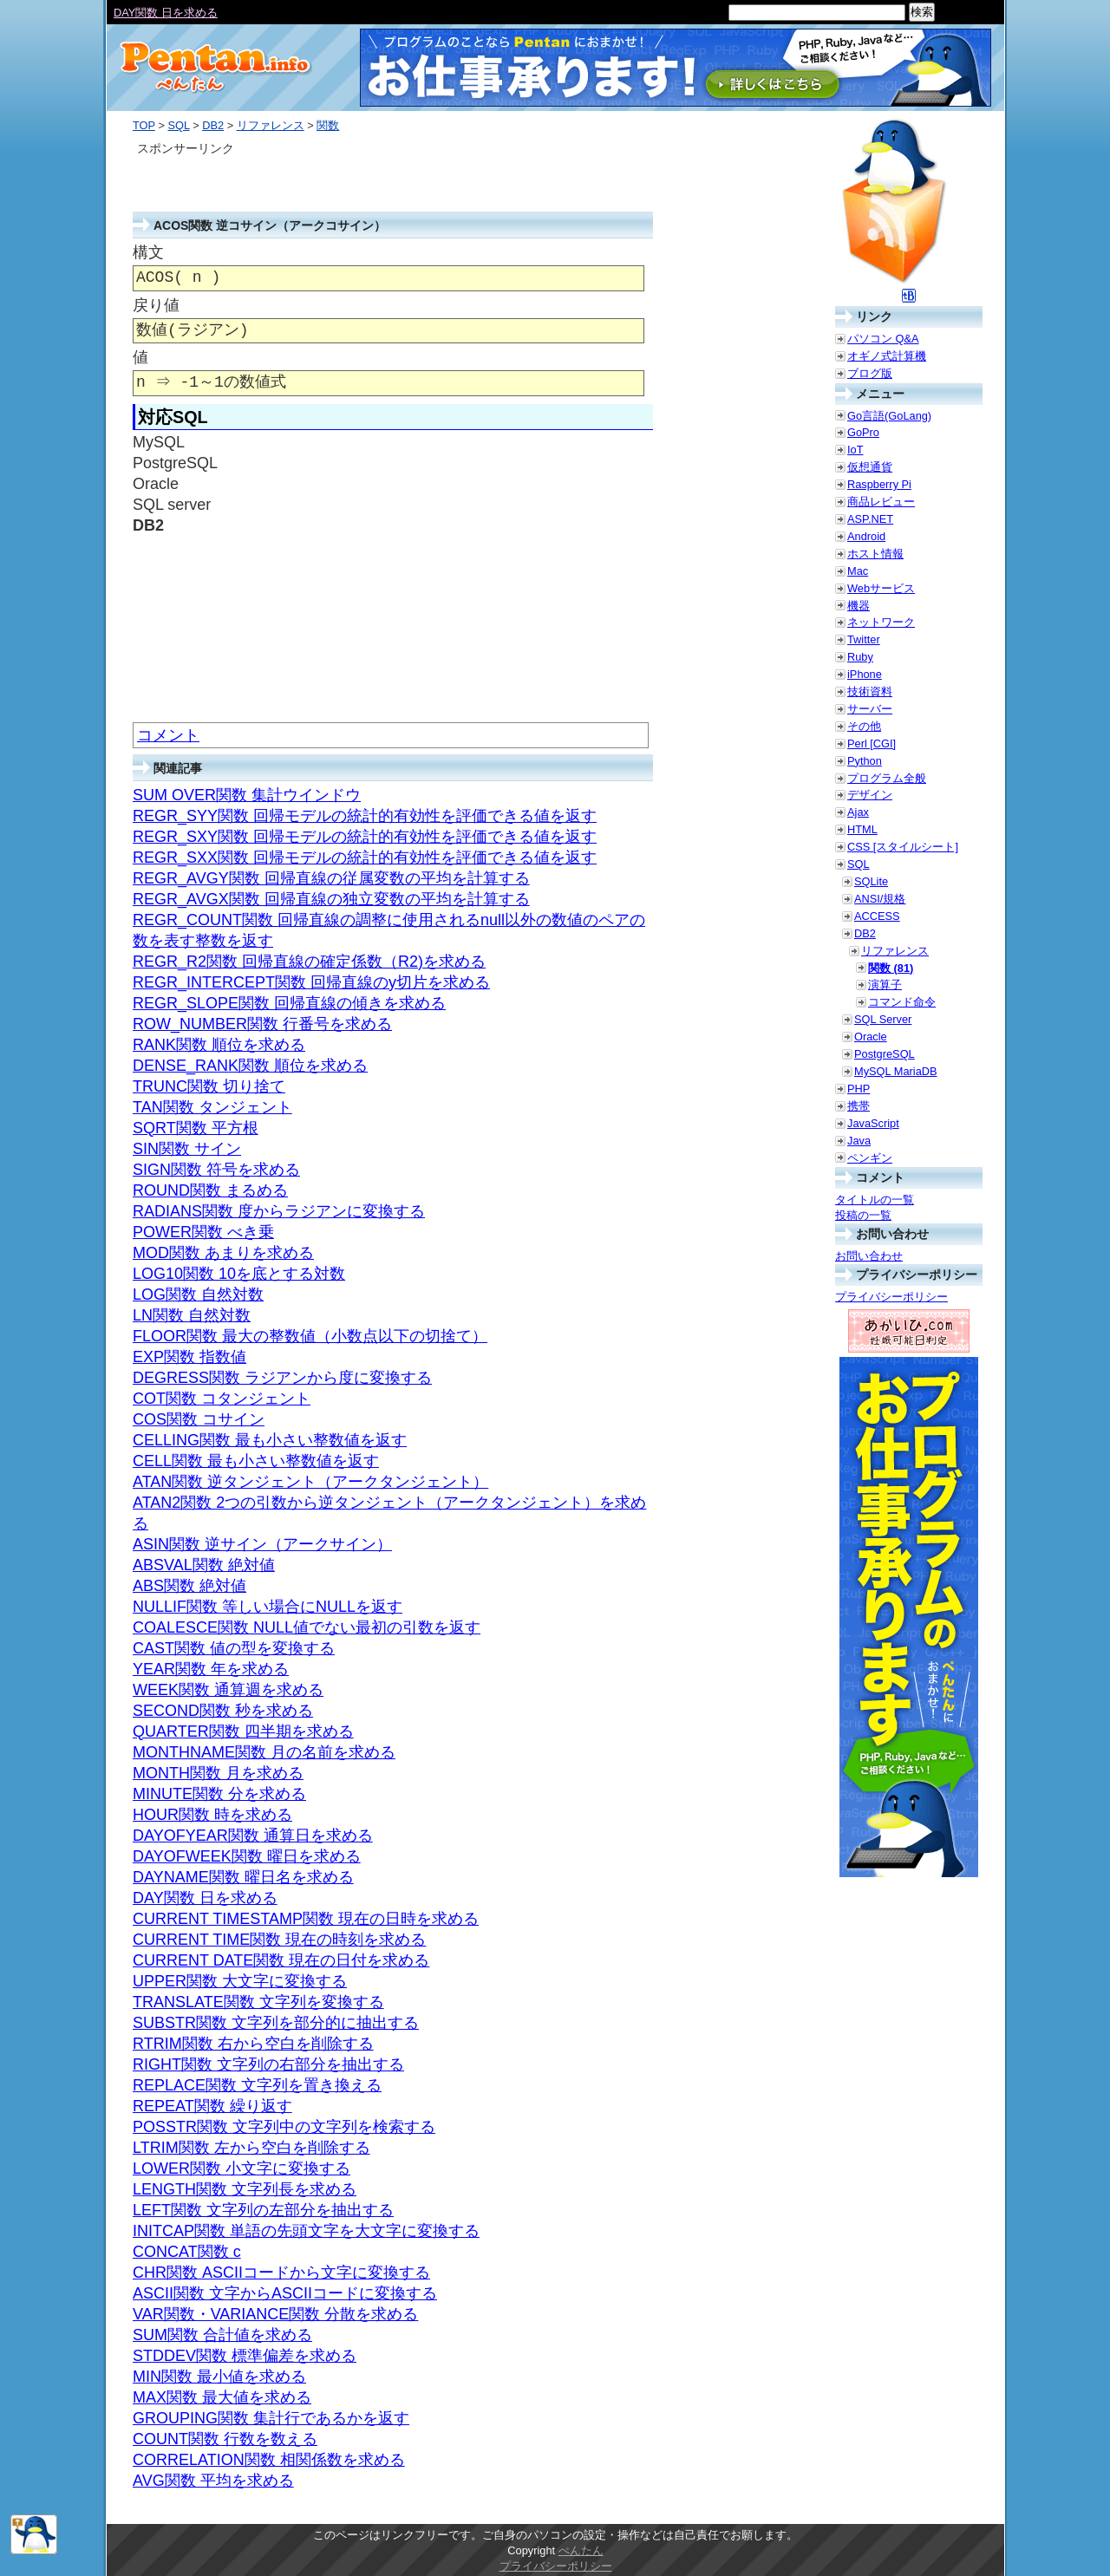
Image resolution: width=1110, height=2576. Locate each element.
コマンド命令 (902, 1001)
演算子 (885, 984)
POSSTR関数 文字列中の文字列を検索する (284, 2127)
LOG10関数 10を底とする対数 (239, 1273)
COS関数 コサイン (198, 1419)
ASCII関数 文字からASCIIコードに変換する (285, 2293)
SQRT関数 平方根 (195, 1128)
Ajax (858, 811)
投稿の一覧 (863, 1215)
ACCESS (877, 916)
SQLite (871, 881)
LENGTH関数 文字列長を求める (244, 2189)
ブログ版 (869, 373)
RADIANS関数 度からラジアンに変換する (279, 1211)
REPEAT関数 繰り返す (212, 2106)
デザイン (869, 794)
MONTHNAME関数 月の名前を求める (264, 1752)
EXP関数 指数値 (189, 1357)
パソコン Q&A (883, 338)
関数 (328, 125)
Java (859, 1140)
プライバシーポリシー (891, 1296)
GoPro (863, 432)
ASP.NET (870, 518)
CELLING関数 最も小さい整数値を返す (270, 1440)
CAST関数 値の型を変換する (234, 1648)
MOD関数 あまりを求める (223, 1253)
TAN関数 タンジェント (212, 1107)
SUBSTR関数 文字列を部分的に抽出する (276, 2022)
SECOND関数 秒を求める (223, 1710)
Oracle (870, 1036)
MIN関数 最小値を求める (219, 2376)
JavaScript (873, 1123)
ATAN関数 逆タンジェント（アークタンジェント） (310, 1481)
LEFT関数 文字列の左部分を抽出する (263, 2210)
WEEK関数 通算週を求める (228, 1690)
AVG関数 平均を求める (213, 2480)
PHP (858, 1088)
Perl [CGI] (871, 743)
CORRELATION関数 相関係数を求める (269, 2459)
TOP (144, 125)
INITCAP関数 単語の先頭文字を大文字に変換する (306, 2231)
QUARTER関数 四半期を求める (243, 1731)
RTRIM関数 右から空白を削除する (253, 2043)
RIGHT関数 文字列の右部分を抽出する (268, 2064)
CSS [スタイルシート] (902, 846)
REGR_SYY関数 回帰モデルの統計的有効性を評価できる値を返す (365, 816)
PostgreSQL (884, 1053)
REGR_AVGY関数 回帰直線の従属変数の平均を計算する (331, 878)
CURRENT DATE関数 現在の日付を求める (281, 1960)
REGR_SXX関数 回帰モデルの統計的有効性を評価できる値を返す (365, 857)
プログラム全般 (886, 778)
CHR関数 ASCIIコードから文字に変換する (281, 2272)
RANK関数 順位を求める (219, 1044)
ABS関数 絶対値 (189, 1586)
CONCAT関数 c (187, 2251)
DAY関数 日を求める (205, 1898)
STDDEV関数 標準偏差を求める (244, 2355)
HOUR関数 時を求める (212, 1814)
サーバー (869, 708)
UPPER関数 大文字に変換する (240, 1981)
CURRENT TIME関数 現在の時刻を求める (279, 1939)
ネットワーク (881, 622)
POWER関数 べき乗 (203, 1232)
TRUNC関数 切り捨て (209, 1086)
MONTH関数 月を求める (218, 1773)
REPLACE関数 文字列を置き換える (257, 2085)
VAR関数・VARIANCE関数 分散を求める (275, 2314)
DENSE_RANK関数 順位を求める (250, 1065)
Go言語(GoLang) (889, 415)
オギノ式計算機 (886, 355)
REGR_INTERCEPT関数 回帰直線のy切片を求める (311, 982)
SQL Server (882, 1019)
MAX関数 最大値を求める (222, 2397)
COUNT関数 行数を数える (225, 2439)
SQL (178, 125)
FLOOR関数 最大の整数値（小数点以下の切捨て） (310, 1336)
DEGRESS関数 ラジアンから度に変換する (282, 1377)
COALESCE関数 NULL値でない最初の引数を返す (306, 1627)
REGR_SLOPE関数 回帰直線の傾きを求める (289, 1003)
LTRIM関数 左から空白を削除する (251, 2147)
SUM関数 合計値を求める (222, 2335)
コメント (168, 735)
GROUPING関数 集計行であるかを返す (271, 2418)
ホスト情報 (875, 553)
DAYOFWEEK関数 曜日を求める (247, 1856)
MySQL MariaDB (895, 1071)
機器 (858, 605)
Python (864, 760)
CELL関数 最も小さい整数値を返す (256, 1461)
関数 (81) (890, 968)
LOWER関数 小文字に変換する (241, 2168)
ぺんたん (581, 2550)
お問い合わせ (869, 1255)
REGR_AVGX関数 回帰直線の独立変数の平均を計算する (331, 899)
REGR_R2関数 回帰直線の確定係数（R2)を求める (309, 961)
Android (866, 536)
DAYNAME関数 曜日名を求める (243, 1877)
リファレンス (270, 125)
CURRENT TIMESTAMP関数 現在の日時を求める (306, 1918)
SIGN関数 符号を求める (216, 1169)
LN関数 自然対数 (192, 1315)
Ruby (860, 656)
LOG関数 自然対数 (198, 1294)
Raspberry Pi (879, 484)
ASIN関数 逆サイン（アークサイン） (262, 1544)
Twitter (863, 639)
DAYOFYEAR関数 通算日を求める (253, 1835)
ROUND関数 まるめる (210, 1190)
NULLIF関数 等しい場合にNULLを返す (267, 1606)
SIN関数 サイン (187, 1149)
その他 (864, 726)
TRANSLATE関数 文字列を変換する (258, 2002)
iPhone (864, 674)
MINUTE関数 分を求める (219, 1794)
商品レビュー (881, 501)
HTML (862, 829)
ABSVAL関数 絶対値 (204, 1565)
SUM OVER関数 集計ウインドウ (247, 795)
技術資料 (869, 691)
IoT (855, 449)
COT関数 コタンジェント (221, 1398)
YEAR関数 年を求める (211, 1669)
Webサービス (881, 588)
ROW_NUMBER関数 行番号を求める (262, 1024)
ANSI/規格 (879, 898)
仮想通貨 (869, 466)
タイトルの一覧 (874, 1199)
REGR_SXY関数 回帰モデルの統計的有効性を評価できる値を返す (365, 836)
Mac (857, 570)
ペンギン (869, 1157)
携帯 (858, 1105)
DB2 (213, 125)
